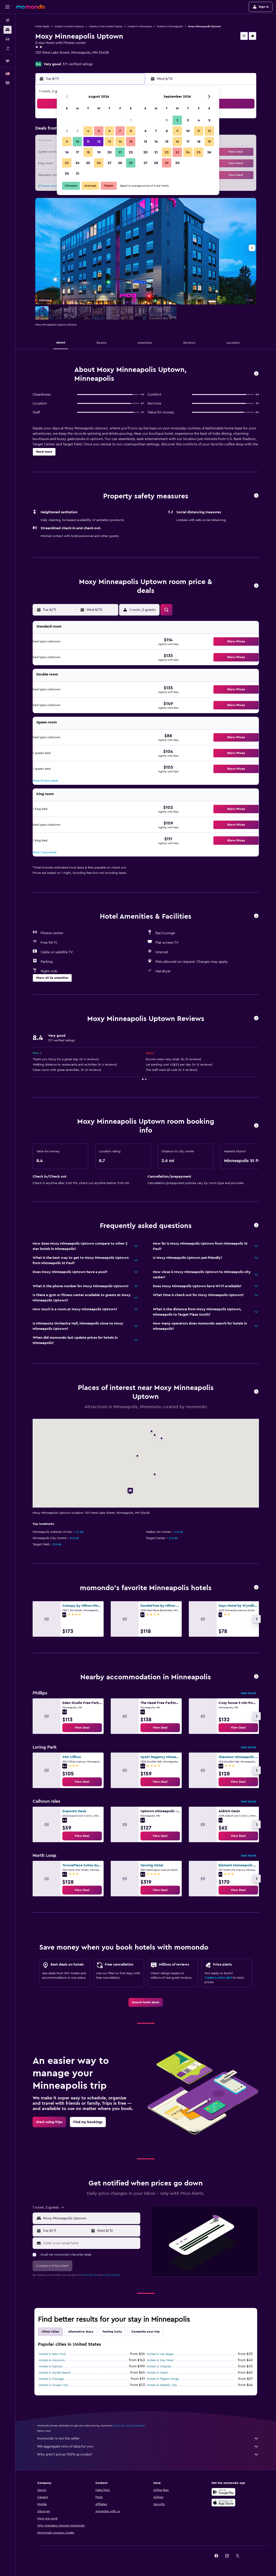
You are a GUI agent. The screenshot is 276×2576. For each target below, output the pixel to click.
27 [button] (109, 163)
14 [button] (120, 141)
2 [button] (67, 131)
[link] (82, 1727)
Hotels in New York (52, 2354)
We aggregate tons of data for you (148, 2446)
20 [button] (109, 152)
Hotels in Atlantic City (162, 2385)
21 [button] (120, 152)
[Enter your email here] (90, 2243)
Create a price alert (218, 1977)
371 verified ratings (77, 64)
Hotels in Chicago (51, 2379)
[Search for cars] (7, 39)
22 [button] (131, 152)
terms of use (89, 2275)
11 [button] (88, 141)
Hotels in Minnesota (140, 26)
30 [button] (67, 173)
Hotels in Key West (160, 2360)
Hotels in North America (69, 26)
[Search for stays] (7, 29)
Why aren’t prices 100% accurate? (148, 2454)
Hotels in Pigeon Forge (163, 2379)
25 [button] (88, 163)
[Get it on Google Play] (223, 2492)
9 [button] (67, 141)
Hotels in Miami (157, 2372)
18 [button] (88, 152)
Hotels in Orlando (159, 2366)
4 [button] (88, 131)
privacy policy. (111, 2275)
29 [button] (131, 163)
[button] (7, 7)
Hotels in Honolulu (52, 2360)
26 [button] (99, 163)
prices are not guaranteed (129, 2425)
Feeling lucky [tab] (112, 2331)
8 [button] (131, 131)
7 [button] (120, 131)
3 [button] (78, 131)
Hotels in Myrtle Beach (55, 2372)
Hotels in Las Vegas (160, 2354)
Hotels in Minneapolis (170, 26)
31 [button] (77, 173)
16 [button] (67, 152)
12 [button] (99, 141)
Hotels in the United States (105, 26)
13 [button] (109, 141)
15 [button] (130, 141)
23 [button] (67, 163)
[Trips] (7, 61)
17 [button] (77, 152)
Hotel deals (42, 26)
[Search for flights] (7, 20)
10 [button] (77, 141)
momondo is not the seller (148, 2438)
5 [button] (99, 131)
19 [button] (99, 152)
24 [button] (77, 163)
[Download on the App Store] (223, 2503)
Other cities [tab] (50, 2331)
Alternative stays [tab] (80, 2331)
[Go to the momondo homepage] (30, 6)
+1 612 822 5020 (48, 58)
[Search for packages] (7, 48)
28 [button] (120, 163)
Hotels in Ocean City (53, 2385)
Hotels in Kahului (50, 2366)
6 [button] (109, 131)
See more (248, 1693)
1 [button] (130, 120)
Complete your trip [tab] (145, 2331)
